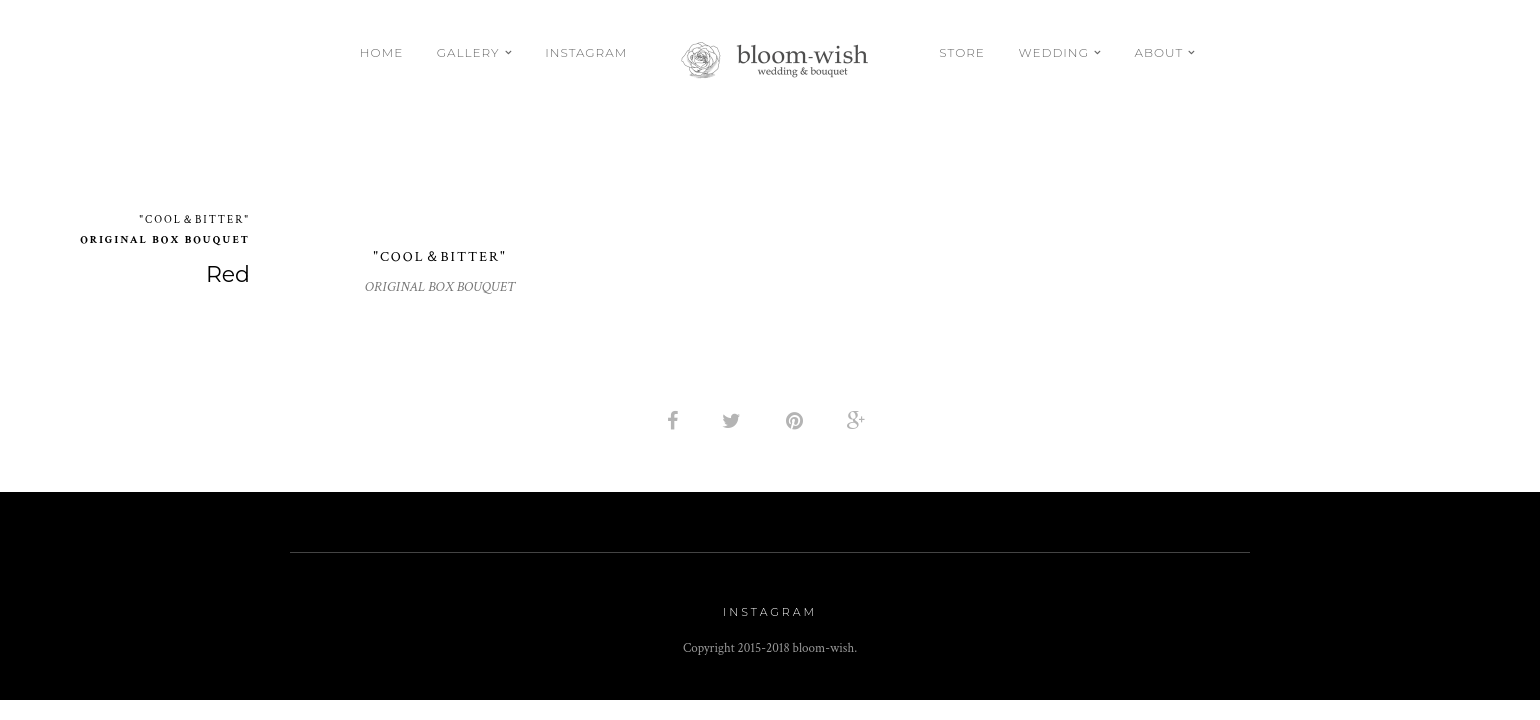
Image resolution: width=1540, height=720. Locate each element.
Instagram (586, 52)
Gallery (468, 52)
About (1159, 52)
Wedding (1053, 52)
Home (381, 52)
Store (962, 52)
